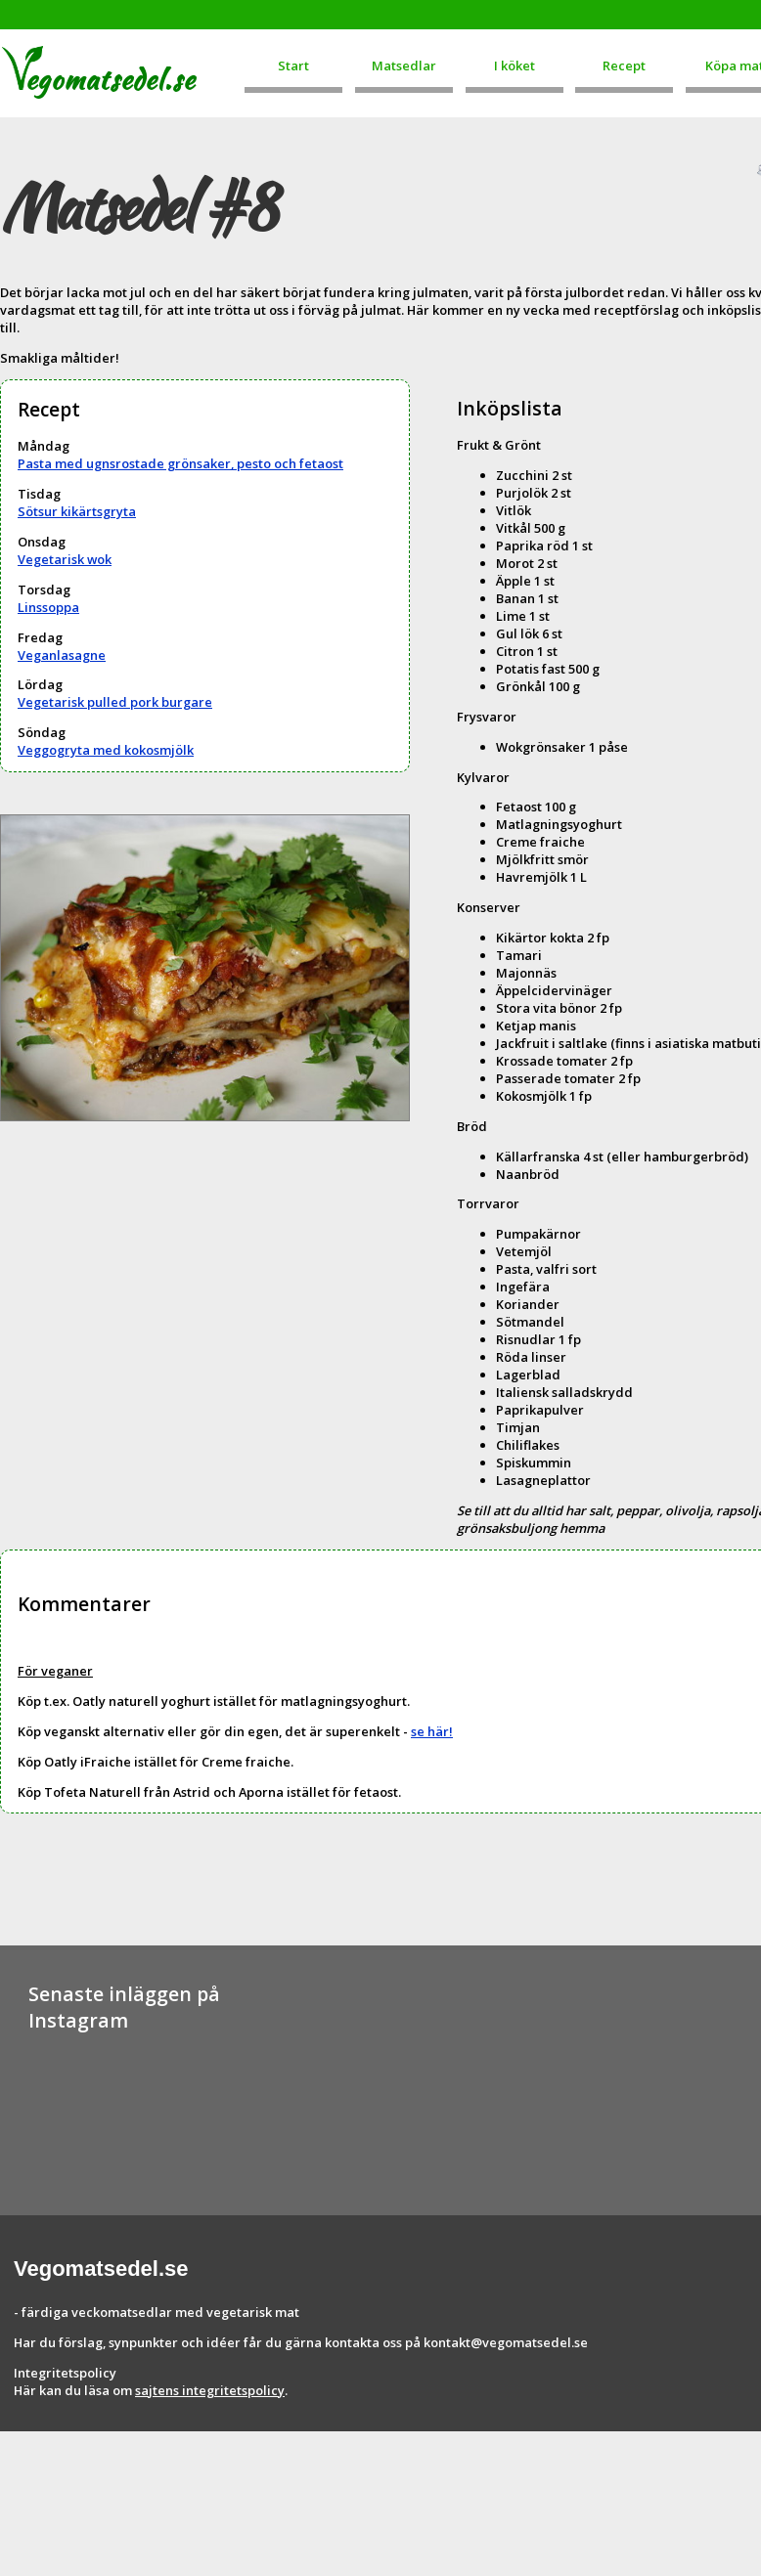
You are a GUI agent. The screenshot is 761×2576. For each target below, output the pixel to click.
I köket (514, 65)
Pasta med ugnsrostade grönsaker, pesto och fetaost (180, 463)
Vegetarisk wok (65, 559)
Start (293, 65)
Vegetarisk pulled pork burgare (115, 702)
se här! (432, 1731)
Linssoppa (48, 607)
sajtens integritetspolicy (210, 2390)
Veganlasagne (62, 655)
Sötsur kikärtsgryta (77, 511)
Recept (624, 65)
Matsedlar (404, 65)
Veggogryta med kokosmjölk (106, 750)
